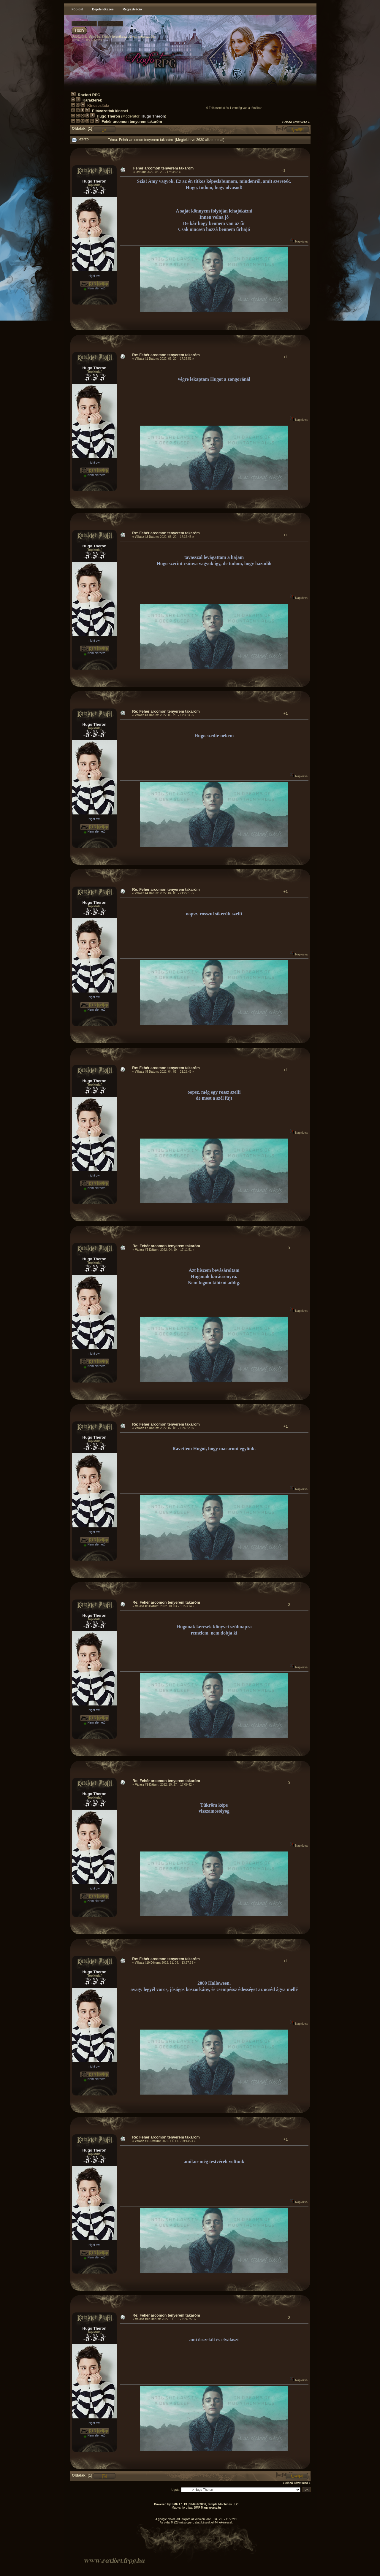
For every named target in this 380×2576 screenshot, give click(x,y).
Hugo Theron (108, 116)
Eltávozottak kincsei (110, 111)
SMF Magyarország (207, 2507)
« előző (287, 122)
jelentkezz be (121, 36)
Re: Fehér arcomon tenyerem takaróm (166, 355)
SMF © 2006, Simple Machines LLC (213, 2504)
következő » (301, 122)
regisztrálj (147, 36)
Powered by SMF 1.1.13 (170, 2504)
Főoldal (77, 9)
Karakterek (92, 100)
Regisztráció (132, 9)
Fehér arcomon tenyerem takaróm (132, 122)
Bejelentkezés (103, 9)
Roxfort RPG (89, 95)
